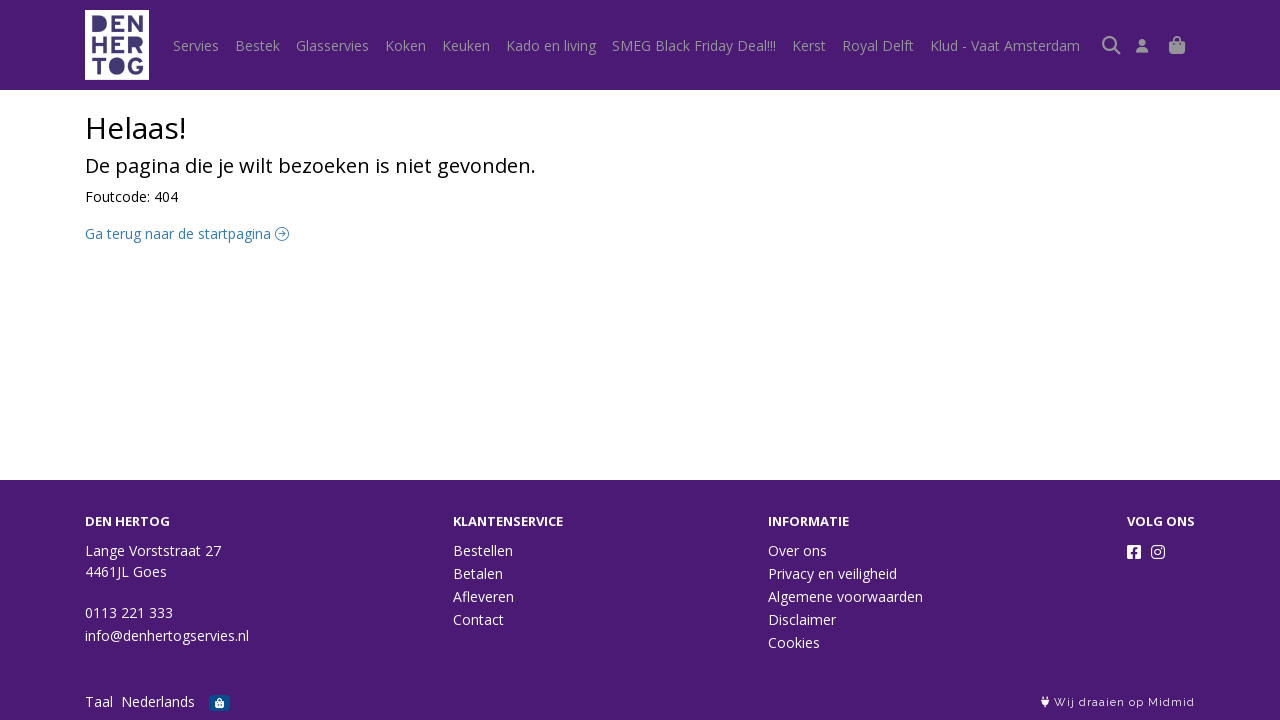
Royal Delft (878, 45)
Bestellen (483, 550)
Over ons (797, 550)
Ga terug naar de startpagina (187, 233)
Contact (478, 619)
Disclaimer (802, 619)
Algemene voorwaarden (845, 596)
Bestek (257, 45)
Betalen (478, 573)
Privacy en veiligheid (832, 573)
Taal (99, 701)
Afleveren (483, 596)
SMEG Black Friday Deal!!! (694, 45)
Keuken (466, 45)
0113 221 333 (129, 612)
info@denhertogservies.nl (167, 635)
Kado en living (551, 45)
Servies (196, 45)
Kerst (809, 45)
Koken (405, 45)
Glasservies (332, 45)
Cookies (794, 642)
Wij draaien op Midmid (1118, 702)
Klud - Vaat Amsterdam (1005, 45)
